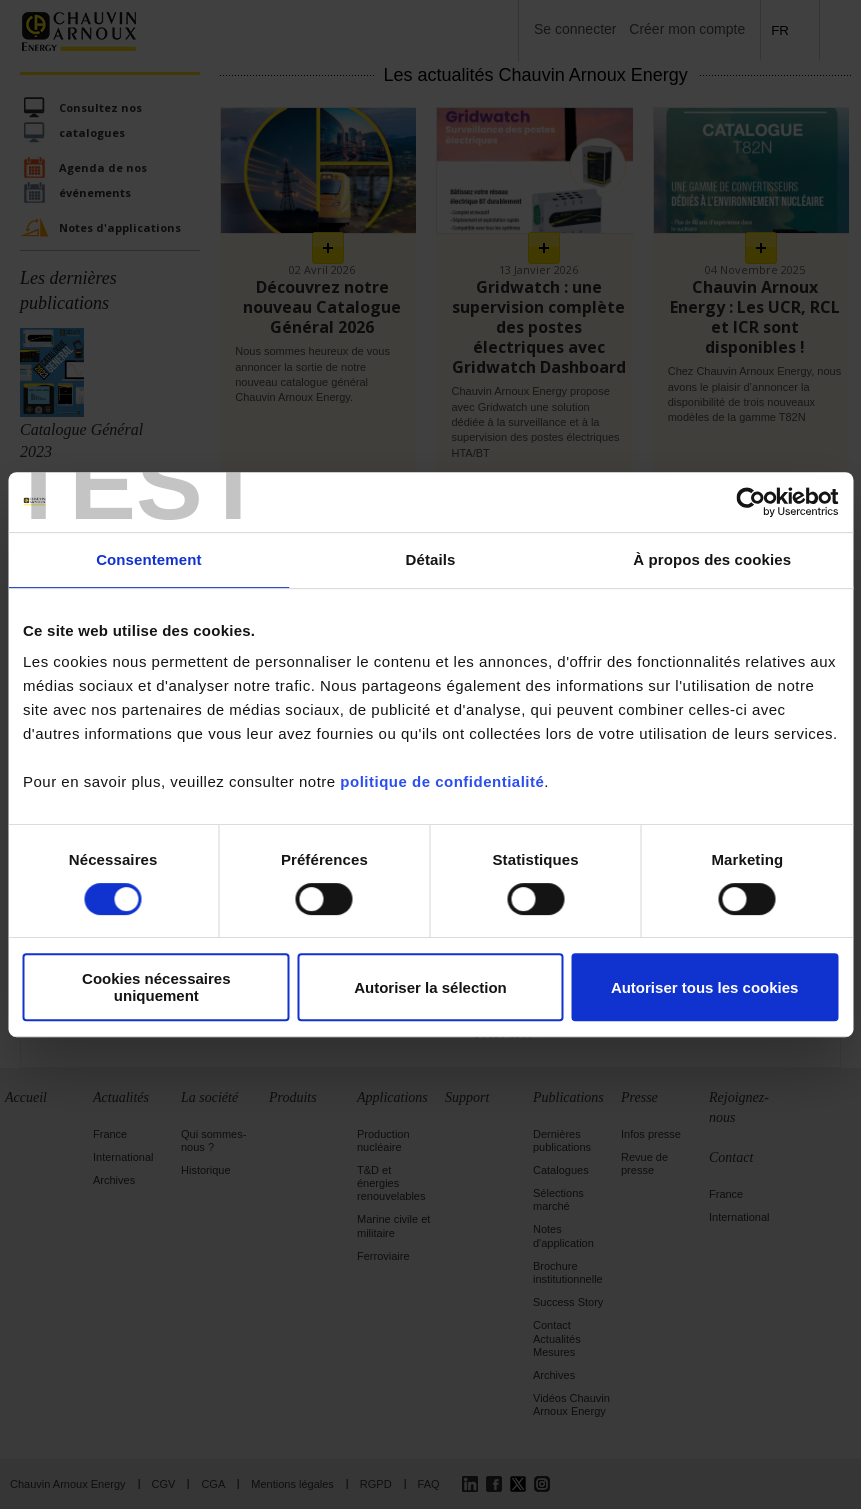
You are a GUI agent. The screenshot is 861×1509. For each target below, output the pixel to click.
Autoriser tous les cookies (705, 987)
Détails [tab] (431, 559)
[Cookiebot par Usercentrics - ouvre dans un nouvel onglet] (750, 502)
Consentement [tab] (148, 559)
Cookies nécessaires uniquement (156, 987)
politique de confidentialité (442, 781)
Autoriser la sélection (430, 987)
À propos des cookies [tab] (712, 559)
